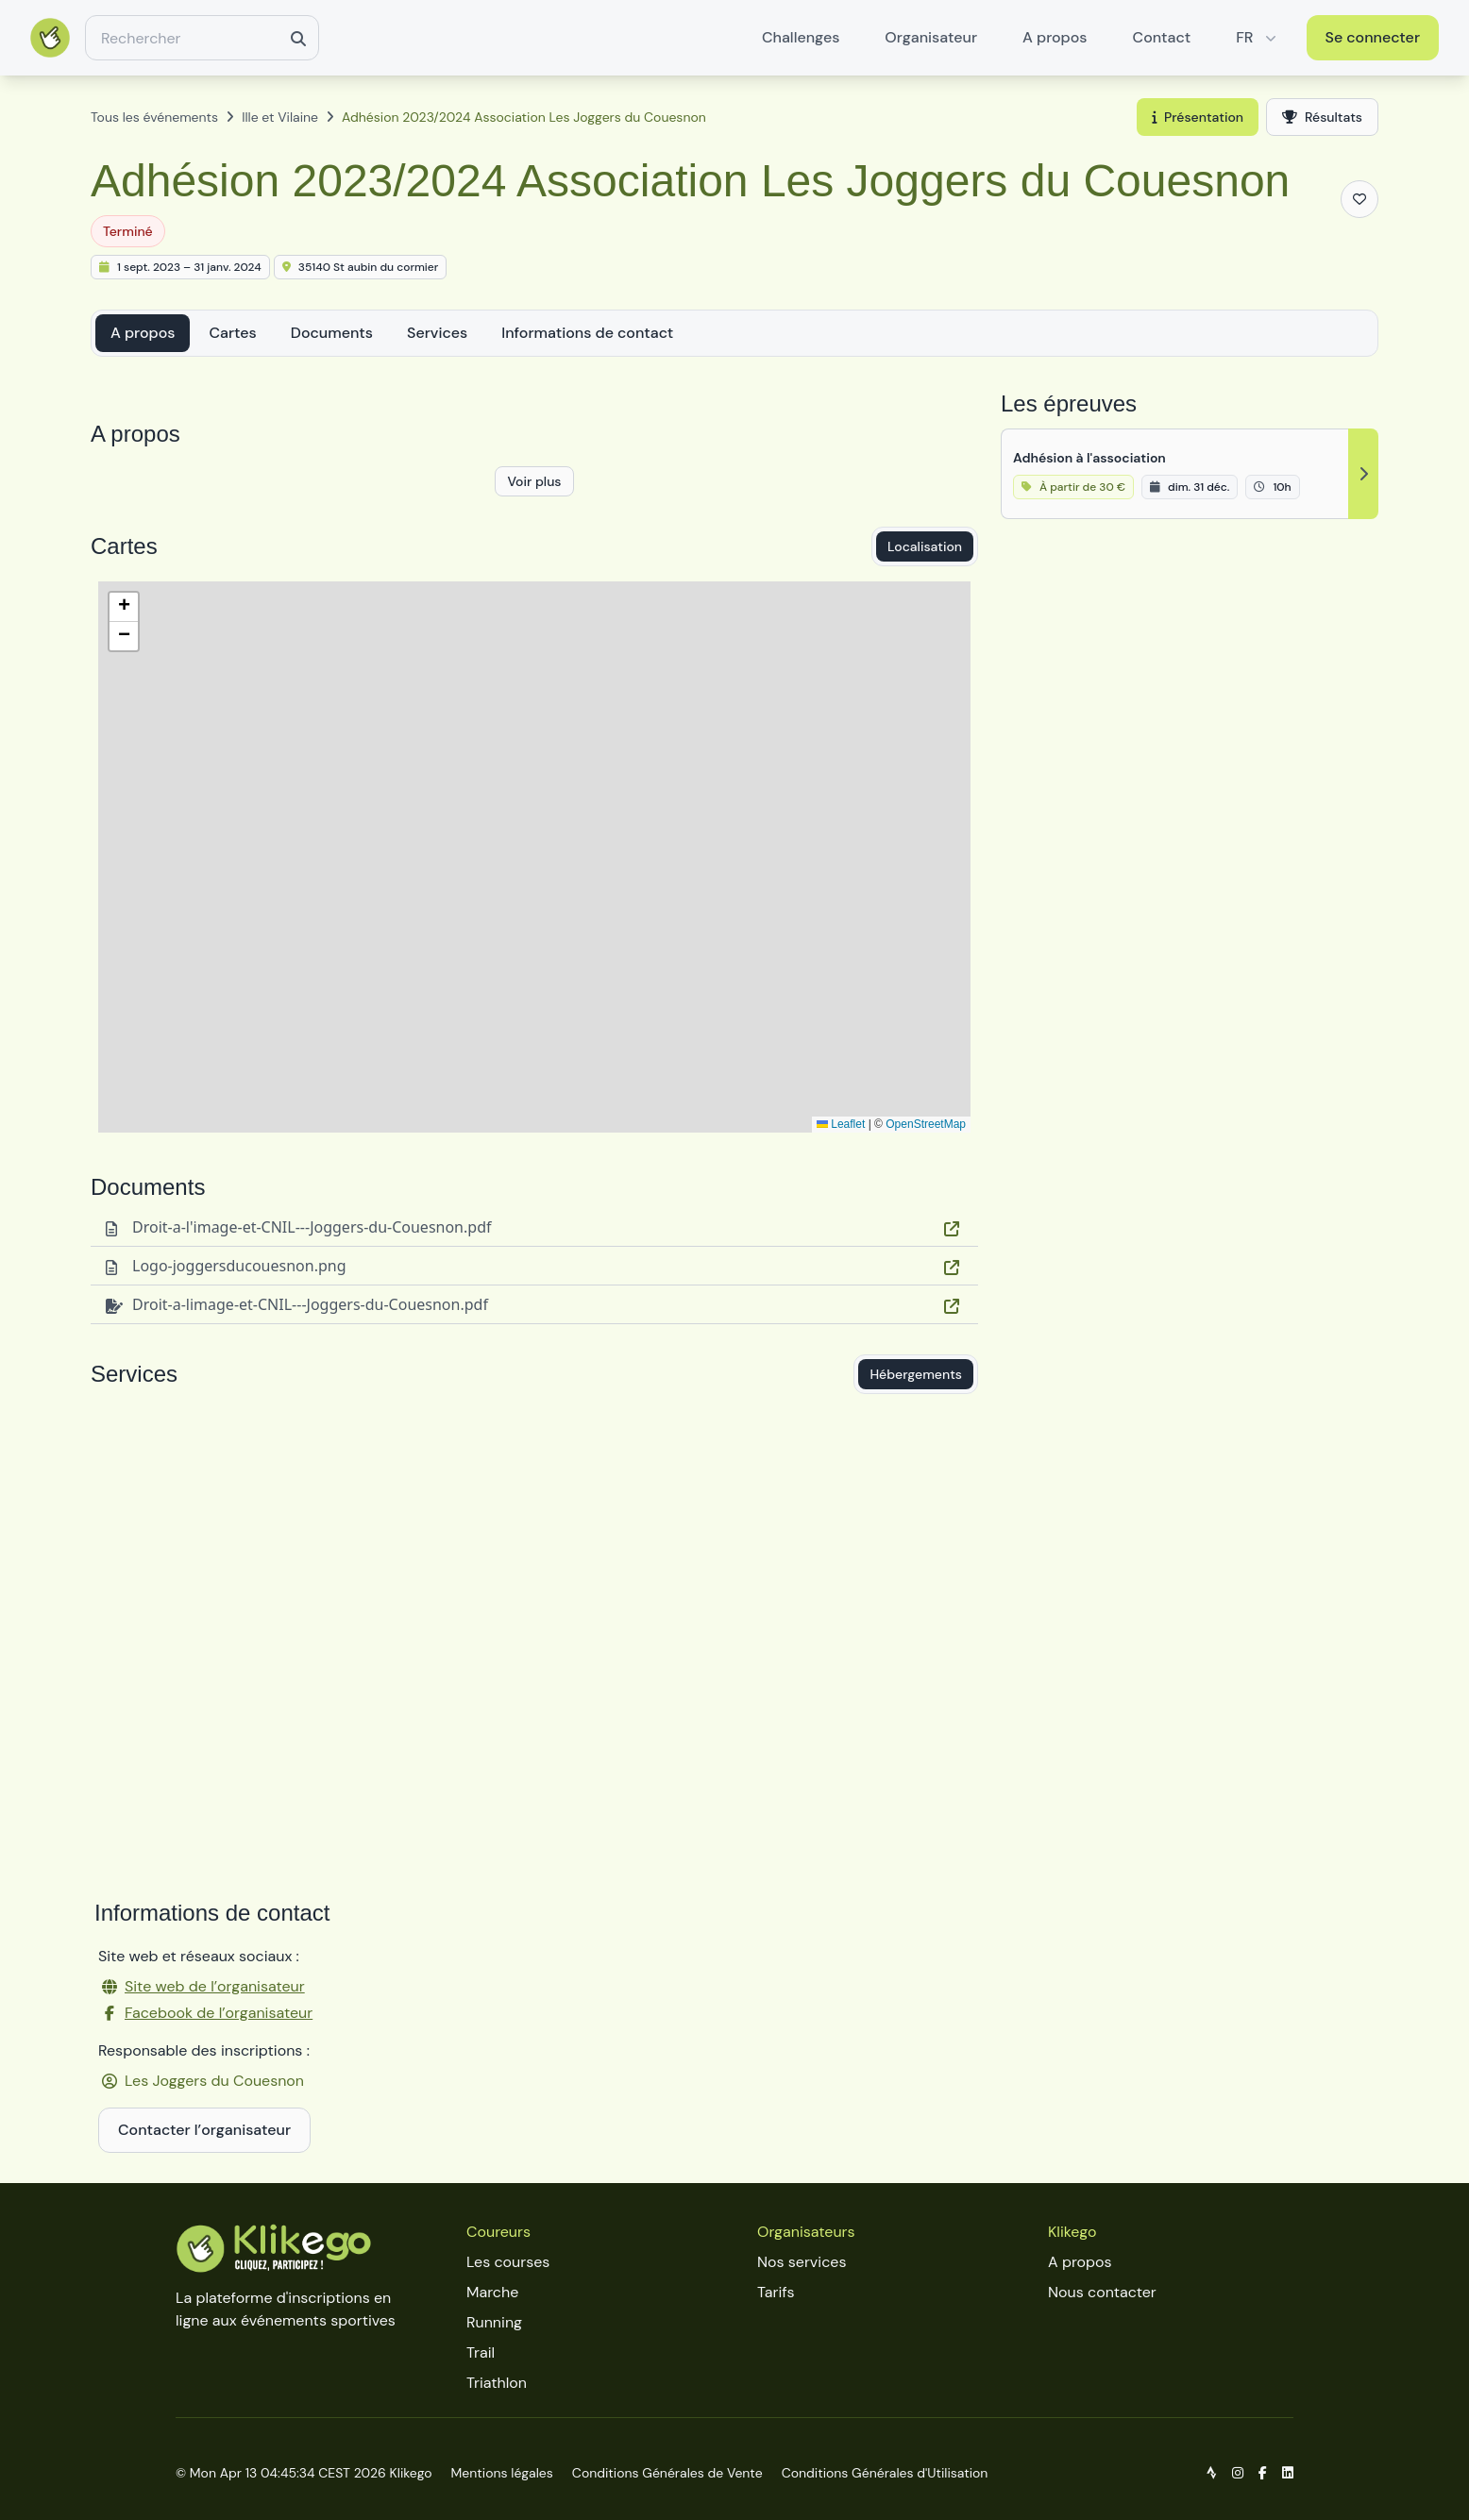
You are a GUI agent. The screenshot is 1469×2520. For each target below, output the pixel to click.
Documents (332, 333)
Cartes (232, 333)
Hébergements (916, 1374)
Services (437, 333)
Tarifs (775, 2292)
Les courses (507, 2262)
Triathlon (496, 2383)
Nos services (801, 2262)
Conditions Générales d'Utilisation (885, 2472)
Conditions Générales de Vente (667, 2472)
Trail (480, 2352)
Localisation (924, 546)
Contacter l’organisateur (204, 2130)
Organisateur (931, 37)
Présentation (1197, 117)
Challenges (800, 37)
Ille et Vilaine (280, 117)
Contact (1162, 37)
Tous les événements (154, 117)
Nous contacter (1102, 2292)
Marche (492, 2292)
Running (494, 2322)
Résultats (1322, 117)
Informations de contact (587, 333)
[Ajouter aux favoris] (1359, 199)
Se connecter (1373, 37)
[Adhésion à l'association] (1189, 473)
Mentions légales (502, 2472)
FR (1257, 37)
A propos (1054, 37)
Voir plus (534, 481)
